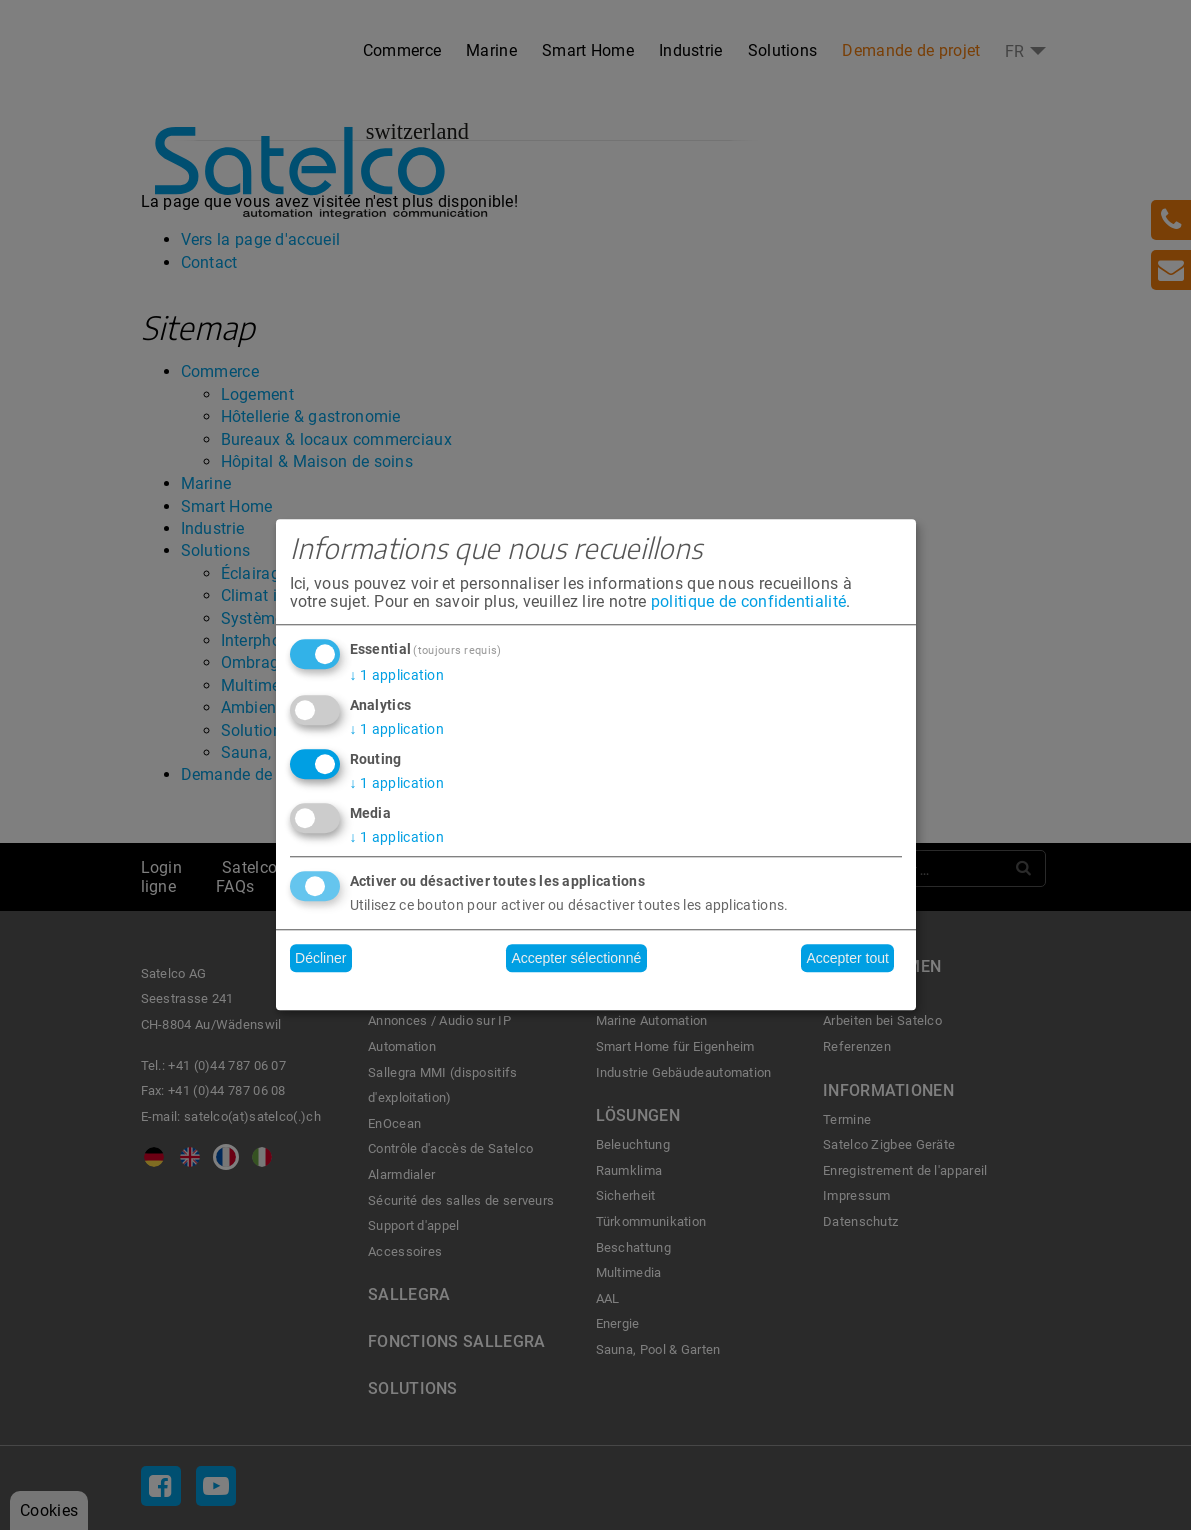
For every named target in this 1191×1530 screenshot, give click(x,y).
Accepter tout (847, 958)
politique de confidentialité (748, 601)
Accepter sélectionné (576, 958)
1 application (397, 675)
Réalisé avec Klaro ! (596, 990)
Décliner (320, 958)
